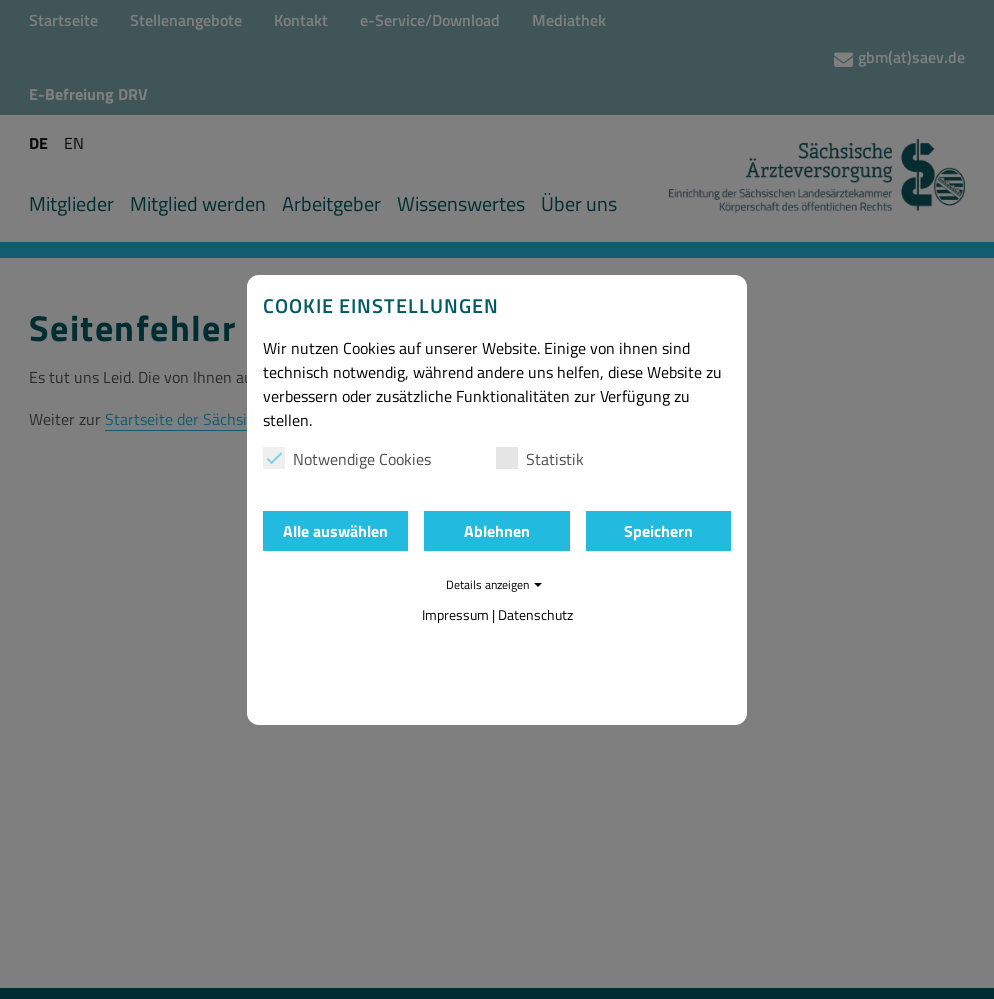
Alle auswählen (335, 531)
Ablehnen (497, 531)
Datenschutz (535, 614)
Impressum (455, 614)
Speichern (658, 531)
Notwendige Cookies (347, 459)
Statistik (540, 459)
